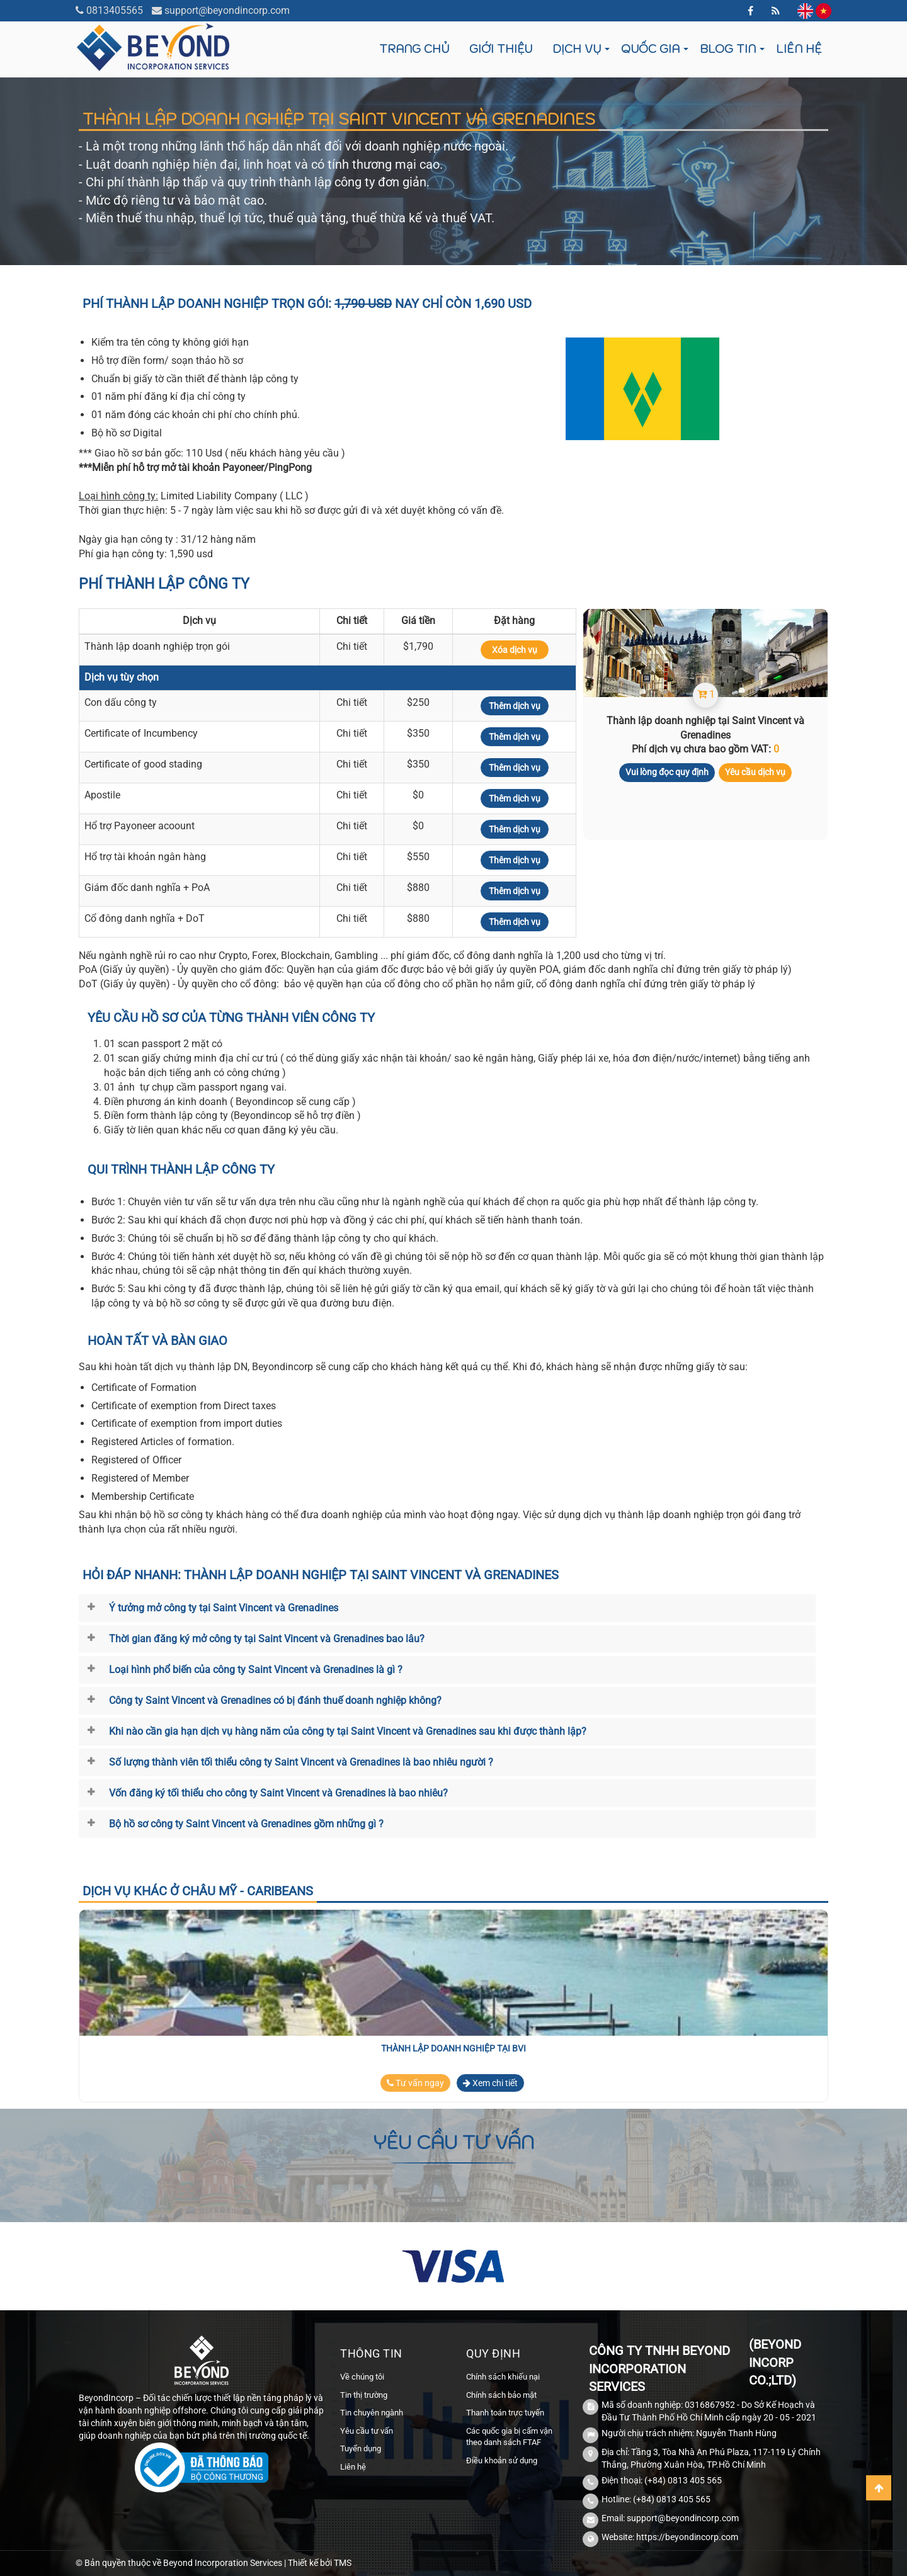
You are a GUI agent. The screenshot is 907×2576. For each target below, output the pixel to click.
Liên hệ (798, 49)
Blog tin (728, 49)
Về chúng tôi (362, 2376)
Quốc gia (650, 49)
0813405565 (114, 10)
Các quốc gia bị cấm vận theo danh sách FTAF (509, 2437)
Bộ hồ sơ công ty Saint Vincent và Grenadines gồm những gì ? (246, 1824)
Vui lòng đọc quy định (667, 772)
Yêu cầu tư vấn (366, 2431)
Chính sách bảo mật (501, 2395)
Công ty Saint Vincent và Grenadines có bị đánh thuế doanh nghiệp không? (275, 1700)
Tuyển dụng (360, 2448)
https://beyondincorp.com (687, 2537)
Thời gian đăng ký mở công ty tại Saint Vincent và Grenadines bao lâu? (267, 1639)
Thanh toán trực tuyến (505, 2412)
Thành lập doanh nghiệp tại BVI (453, 2048)
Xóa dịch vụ (514, 650)
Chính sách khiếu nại (503, 2376)
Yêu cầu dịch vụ (755, 772)
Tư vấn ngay (415, 2083)
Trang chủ (414, 49)
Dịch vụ (576, 49)
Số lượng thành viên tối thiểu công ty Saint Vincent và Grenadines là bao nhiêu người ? (301, 1762)
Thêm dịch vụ (514, 706)
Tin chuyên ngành (371, 2412)
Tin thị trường (363, 2395)
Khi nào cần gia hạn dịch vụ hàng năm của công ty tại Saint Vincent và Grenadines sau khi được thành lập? (347, 1731)
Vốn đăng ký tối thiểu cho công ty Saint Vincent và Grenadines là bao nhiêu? (278, 1793)
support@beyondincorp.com (227, 10)
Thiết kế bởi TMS (319, 2563)
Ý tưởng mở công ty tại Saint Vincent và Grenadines (223, 1608)
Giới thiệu (500, 49)
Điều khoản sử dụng (501, 2460)
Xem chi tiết (490, 2083)
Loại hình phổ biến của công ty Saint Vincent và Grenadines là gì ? (255, 1670)
